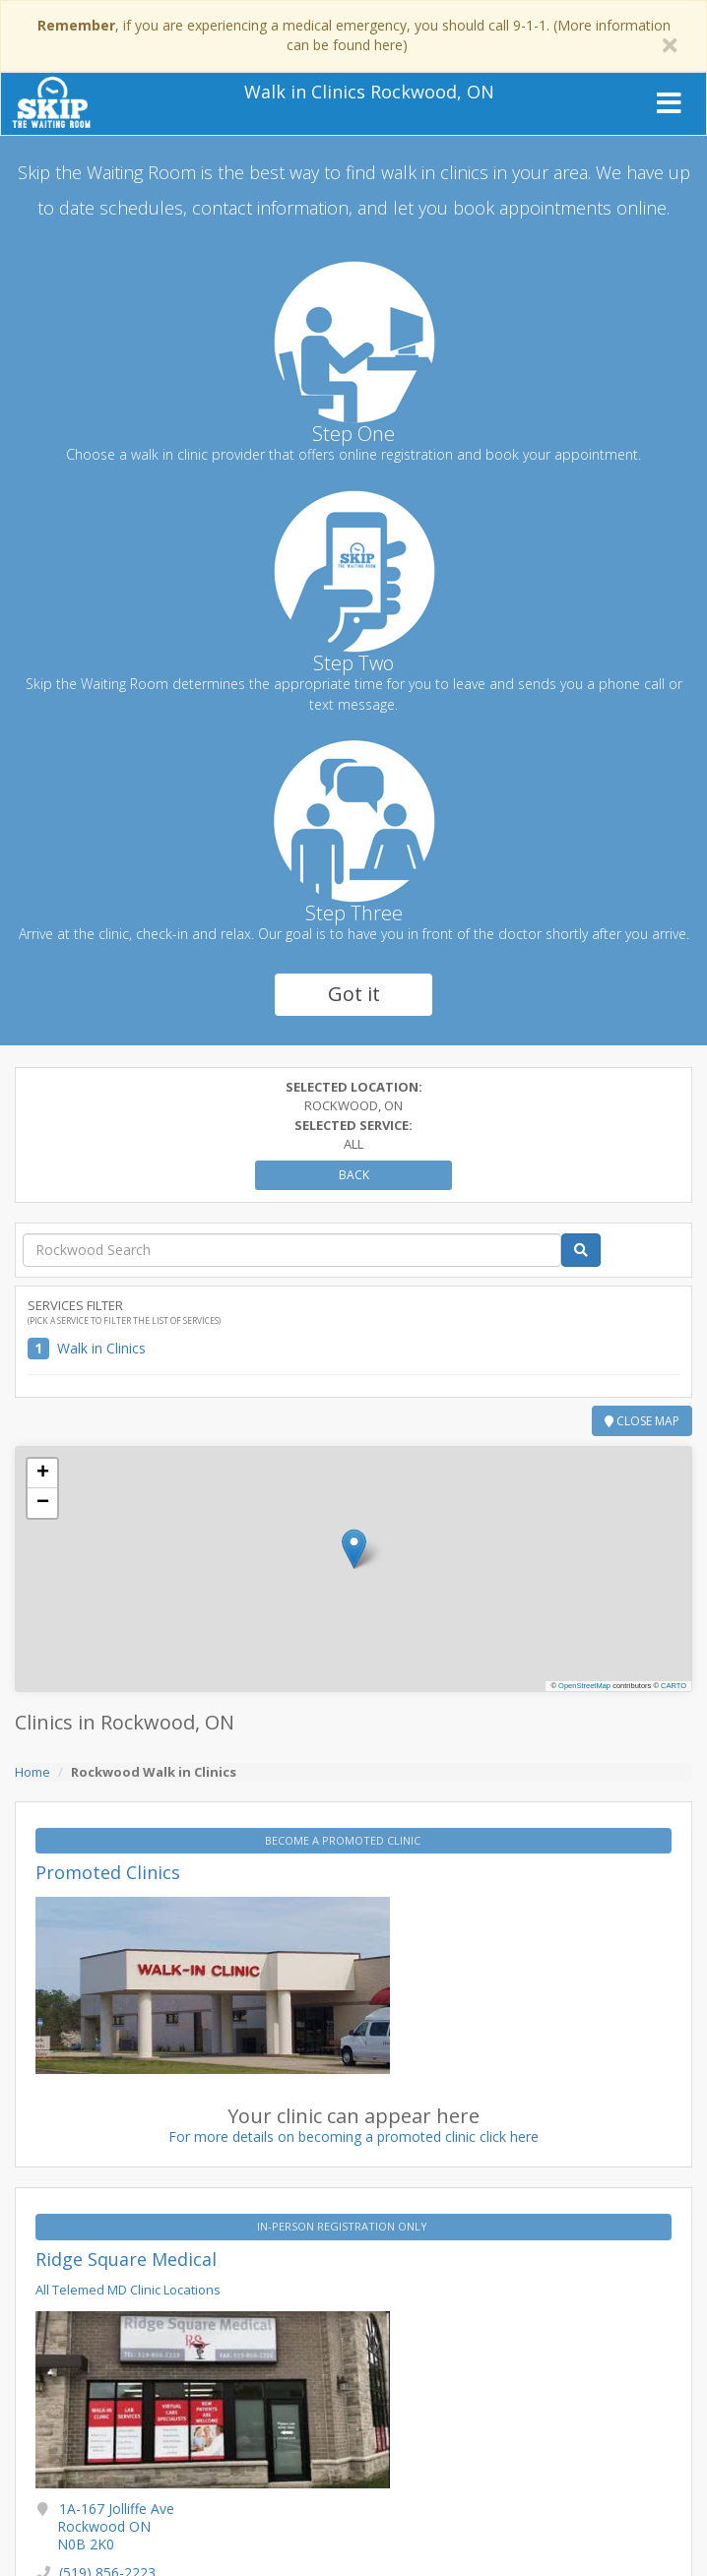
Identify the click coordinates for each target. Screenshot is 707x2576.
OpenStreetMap (584, 1685)
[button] (354, 1549)
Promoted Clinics (107, 1872)
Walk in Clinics (101, 1348)
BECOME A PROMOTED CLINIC (344, 1840)
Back (354, 1174)
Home (32, 1772)
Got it (354, 993)
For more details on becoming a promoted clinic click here (353, 2136)
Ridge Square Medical (126, 2259)
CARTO (673, 1685)
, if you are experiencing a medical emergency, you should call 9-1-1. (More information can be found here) (354, 35)
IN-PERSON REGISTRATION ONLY (343, 2226)
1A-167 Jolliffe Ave (115, 2526)
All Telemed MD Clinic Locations (128, 2289)
